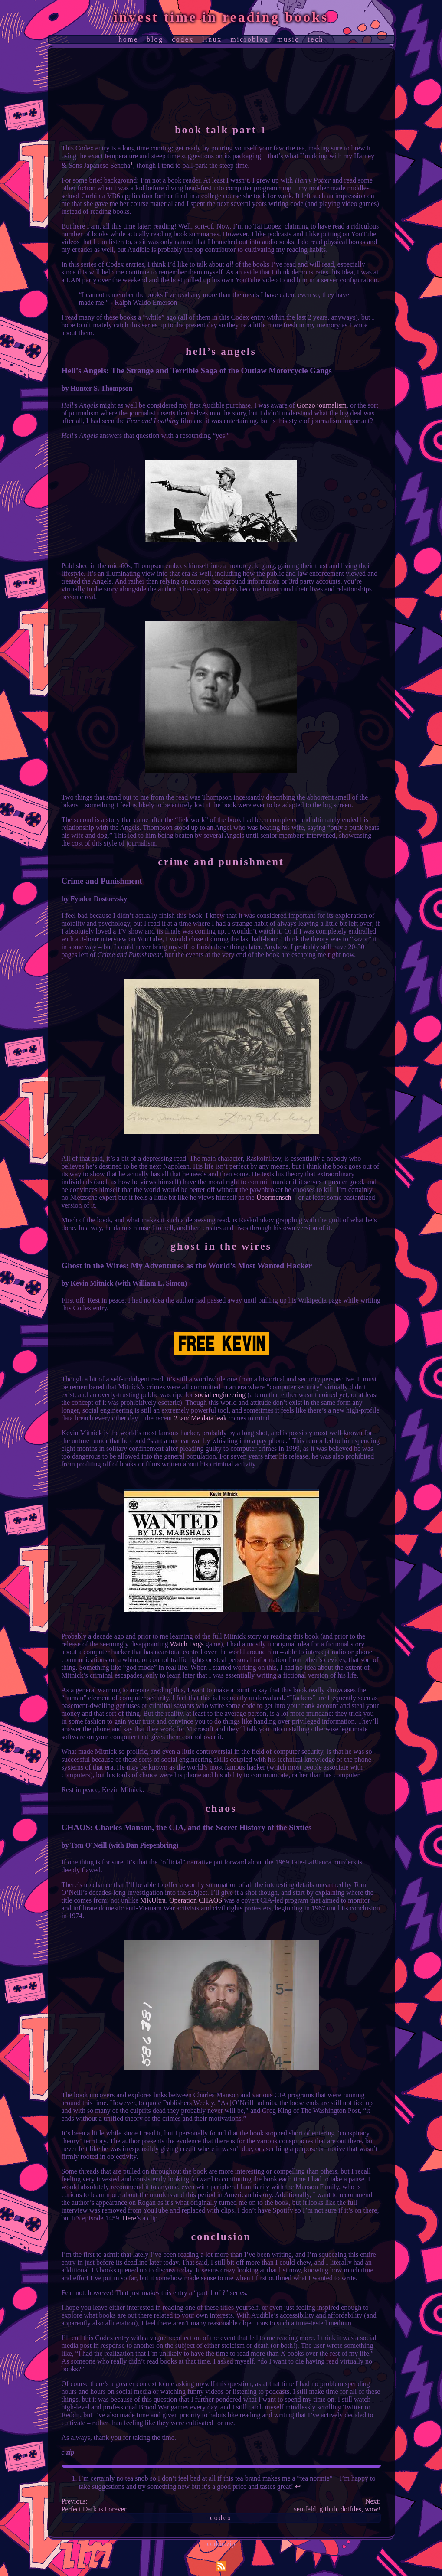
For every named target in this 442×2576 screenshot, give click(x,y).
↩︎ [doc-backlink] (298, 2486)
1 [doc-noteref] (131, 163)
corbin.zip (221, 2543)
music (288, 39)
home (128, 39)
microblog (249, 39)
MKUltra (153, 1900)
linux (212, 39)
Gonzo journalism (322, 405)
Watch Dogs (186, 1644)
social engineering (220, 1394)
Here (129, 2218)
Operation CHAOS (195, 1900)
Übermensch (273, 1197)
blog (155, 39)
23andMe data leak (200, 1418)
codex (183, 39)
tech (316, 39)
